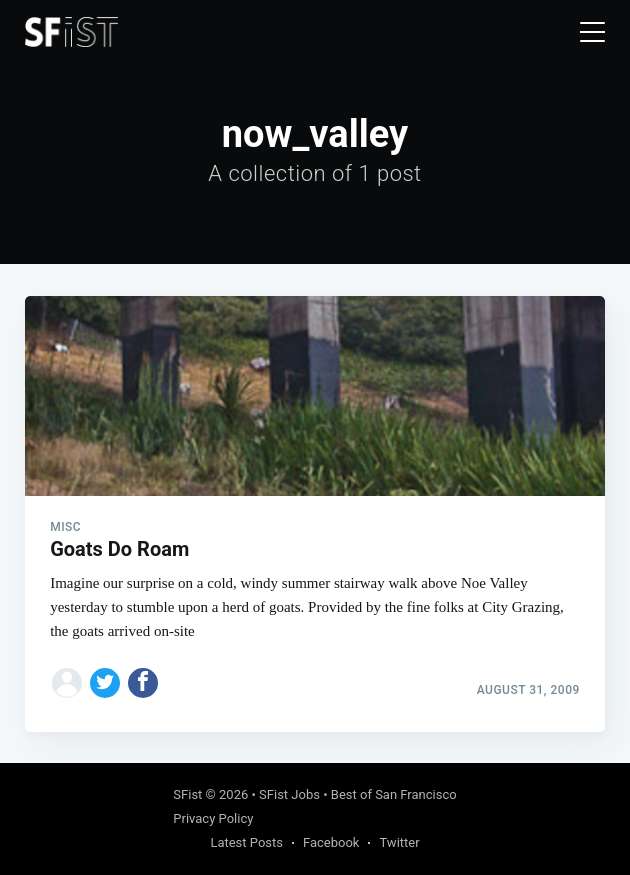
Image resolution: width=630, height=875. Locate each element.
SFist (187, 794)
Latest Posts (246, 842)
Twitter (399, 842)
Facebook (331, 842)
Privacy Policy (213, 818)
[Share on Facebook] (143, 683)
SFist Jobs (289, 794)
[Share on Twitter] (105, 683)
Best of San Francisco (394, 794)
